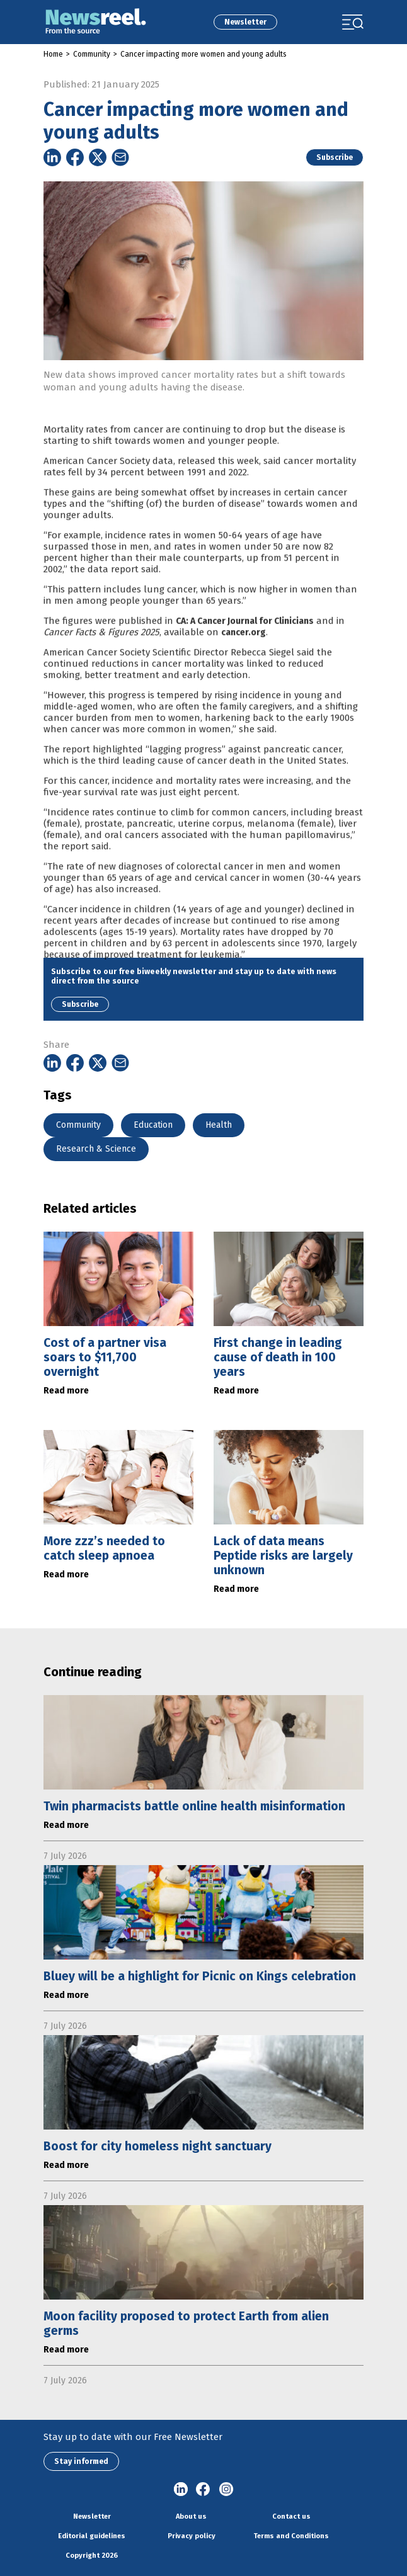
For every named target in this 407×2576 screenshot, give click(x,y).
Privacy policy (191, 2536)
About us (191, 2516)
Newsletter (245, 22)
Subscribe (334, 157)
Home (53, 54)
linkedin (180, 2489)
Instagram (226, 2489)
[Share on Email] (120, 157)
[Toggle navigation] (353, 22)
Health (218, 1125)
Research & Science (96, 1148)
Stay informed (81, 2461)
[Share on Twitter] (97, 157)
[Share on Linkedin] (52, 157)
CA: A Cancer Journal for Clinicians (245, 643)
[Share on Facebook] (75, 157)
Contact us (291, 2516)
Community (91, 54)
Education (153, 1125)
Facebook (203, 2489)
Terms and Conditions (291, 2536)
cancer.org (243, 655)
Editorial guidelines (91, 2536)
